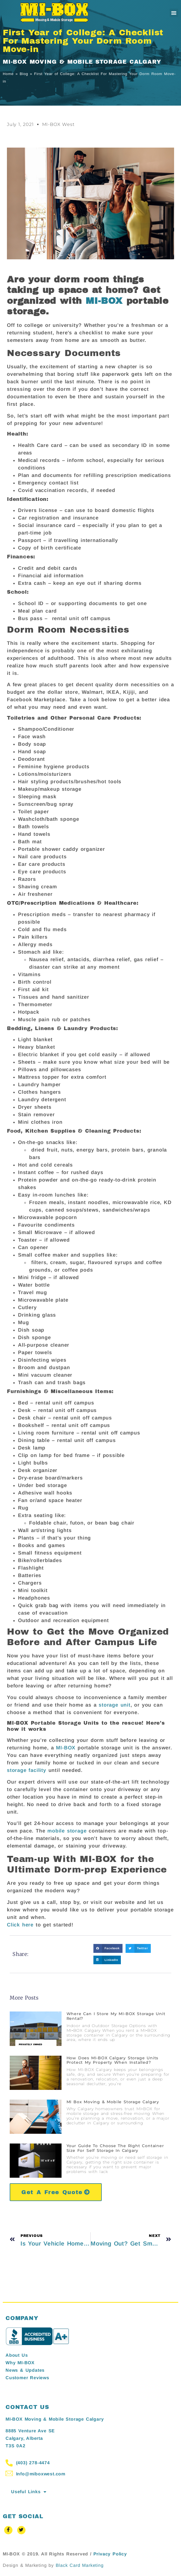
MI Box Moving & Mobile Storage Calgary (113, 2101)
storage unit (115, 1705)
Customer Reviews (27, 2377)
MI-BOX (104, 301)
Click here (20, 1925)
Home (8, 74)
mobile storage (66, 1831)
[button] (174, 13)
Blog (24, 74)
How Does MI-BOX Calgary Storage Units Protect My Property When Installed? (113, 2060)
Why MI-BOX (20, 2362)
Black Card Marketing (80, 2565)
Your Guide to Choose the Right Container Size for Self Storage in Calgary (115, 2148)
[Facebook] (8, 2530)
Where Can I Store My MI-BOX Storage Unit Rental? (116, 2016)
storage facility (26, 1770)
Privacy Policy (110, 2554)
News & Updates (25, 2370)
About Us (17, 2355)
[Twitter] (21, 2530)
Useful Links (28, 2492)
